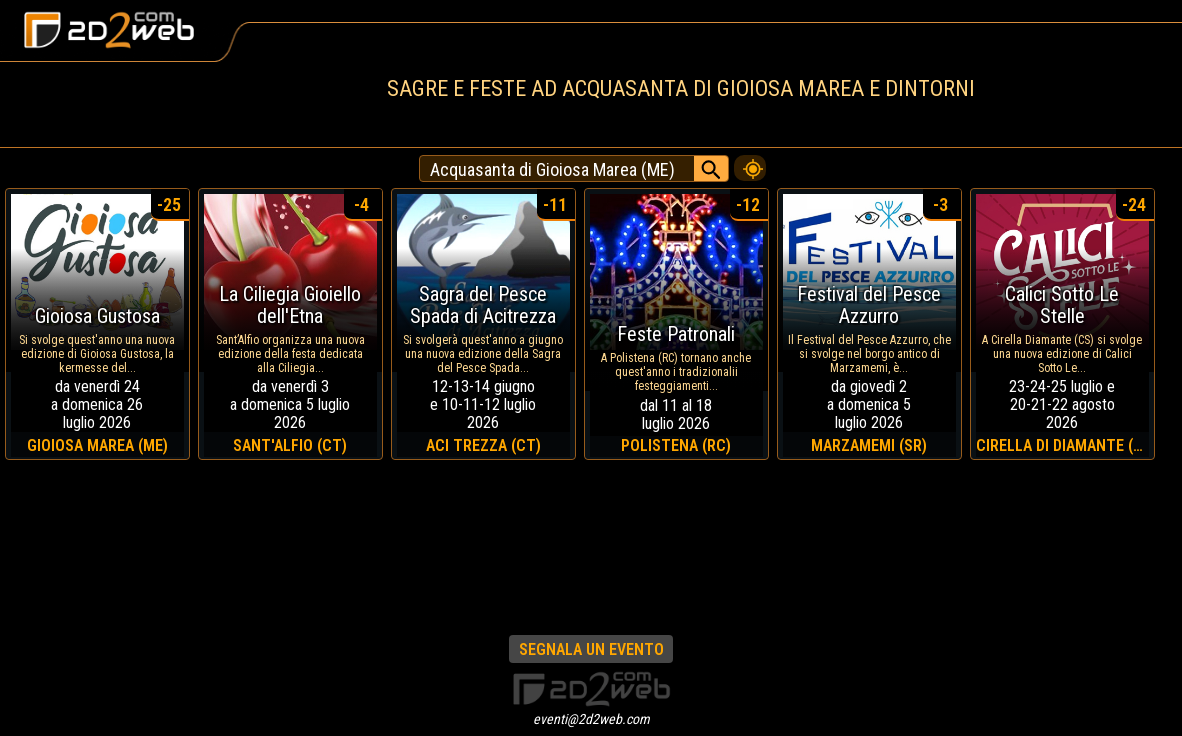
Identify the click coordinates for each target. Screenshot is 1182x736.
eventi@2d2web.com (591, 719)
